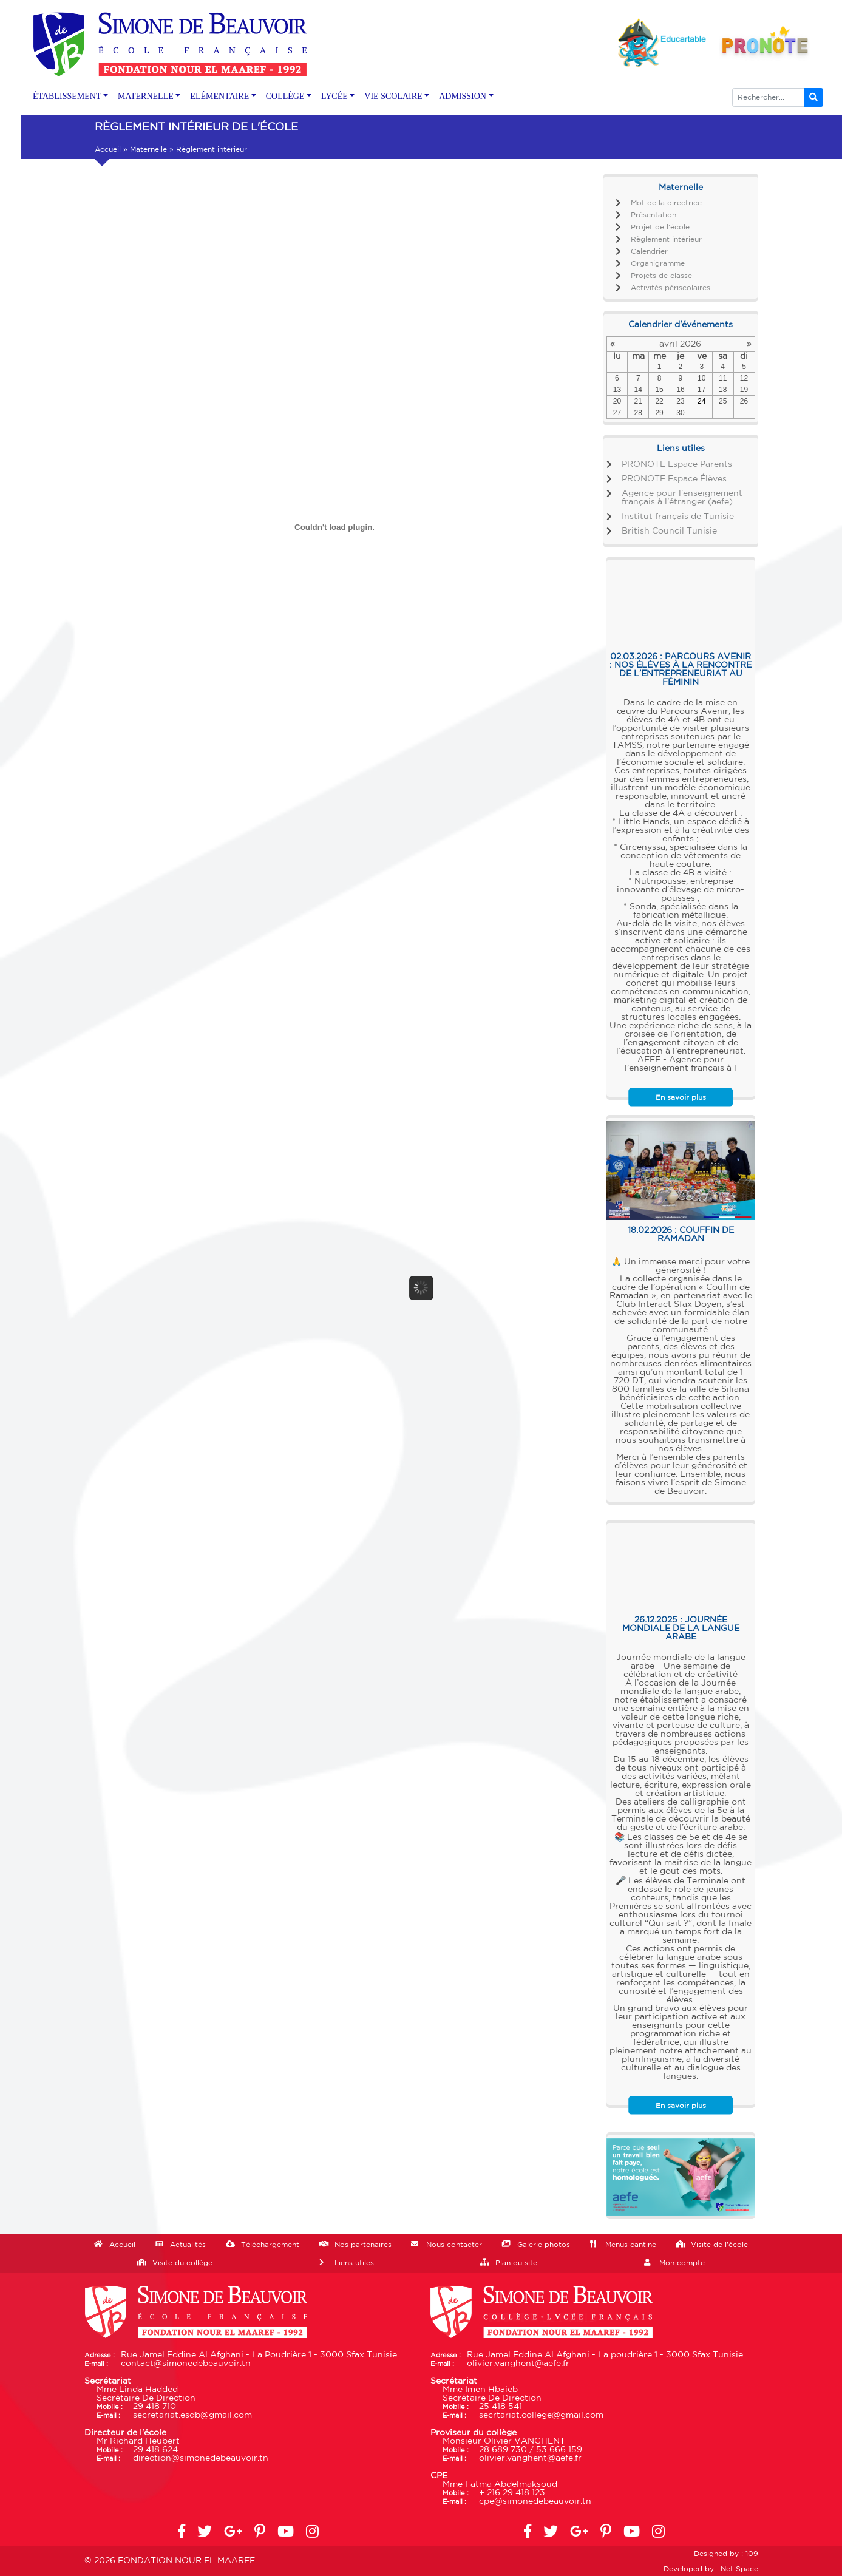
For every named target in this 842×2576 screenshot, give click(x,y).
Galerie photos (543, 2244)
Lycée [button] (334, 96)
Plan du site (516, 2262)
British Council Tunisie (669, 531)
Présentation (653, 215)
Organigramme (658, 263)
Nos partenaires (363, 2244)
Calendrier (649, 251)
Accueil (108, 149)
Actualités (188, 2244)
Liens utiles (354, 2262)
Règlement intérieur (666, 239)
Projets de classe (661, 275)
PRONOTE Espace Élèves (674, 479)
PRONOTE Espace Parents (677, 464)
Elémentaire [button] (219, 96)
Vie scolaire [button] (393, 96)
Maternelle (148, 149)
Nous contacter (454, 2244)
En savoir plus (681, 1096)
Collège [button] (285, 96)
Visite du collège (182, 2262)
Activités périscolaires (670, 287)
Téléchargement (270, 2244)
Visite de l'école (719, 2244)
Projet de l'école (660, 227)
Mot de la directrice (666, 202)
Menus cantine (630, 2244)
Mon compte (682, 2262)
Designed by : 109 (726, 2553)
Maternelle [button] (146, 96)
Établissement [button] (67, 96)
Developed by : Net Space (711, 2568)
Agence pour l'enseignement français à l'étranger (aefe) (682, 497)
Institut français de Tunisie (678, 516)
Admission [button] (462, 96)
